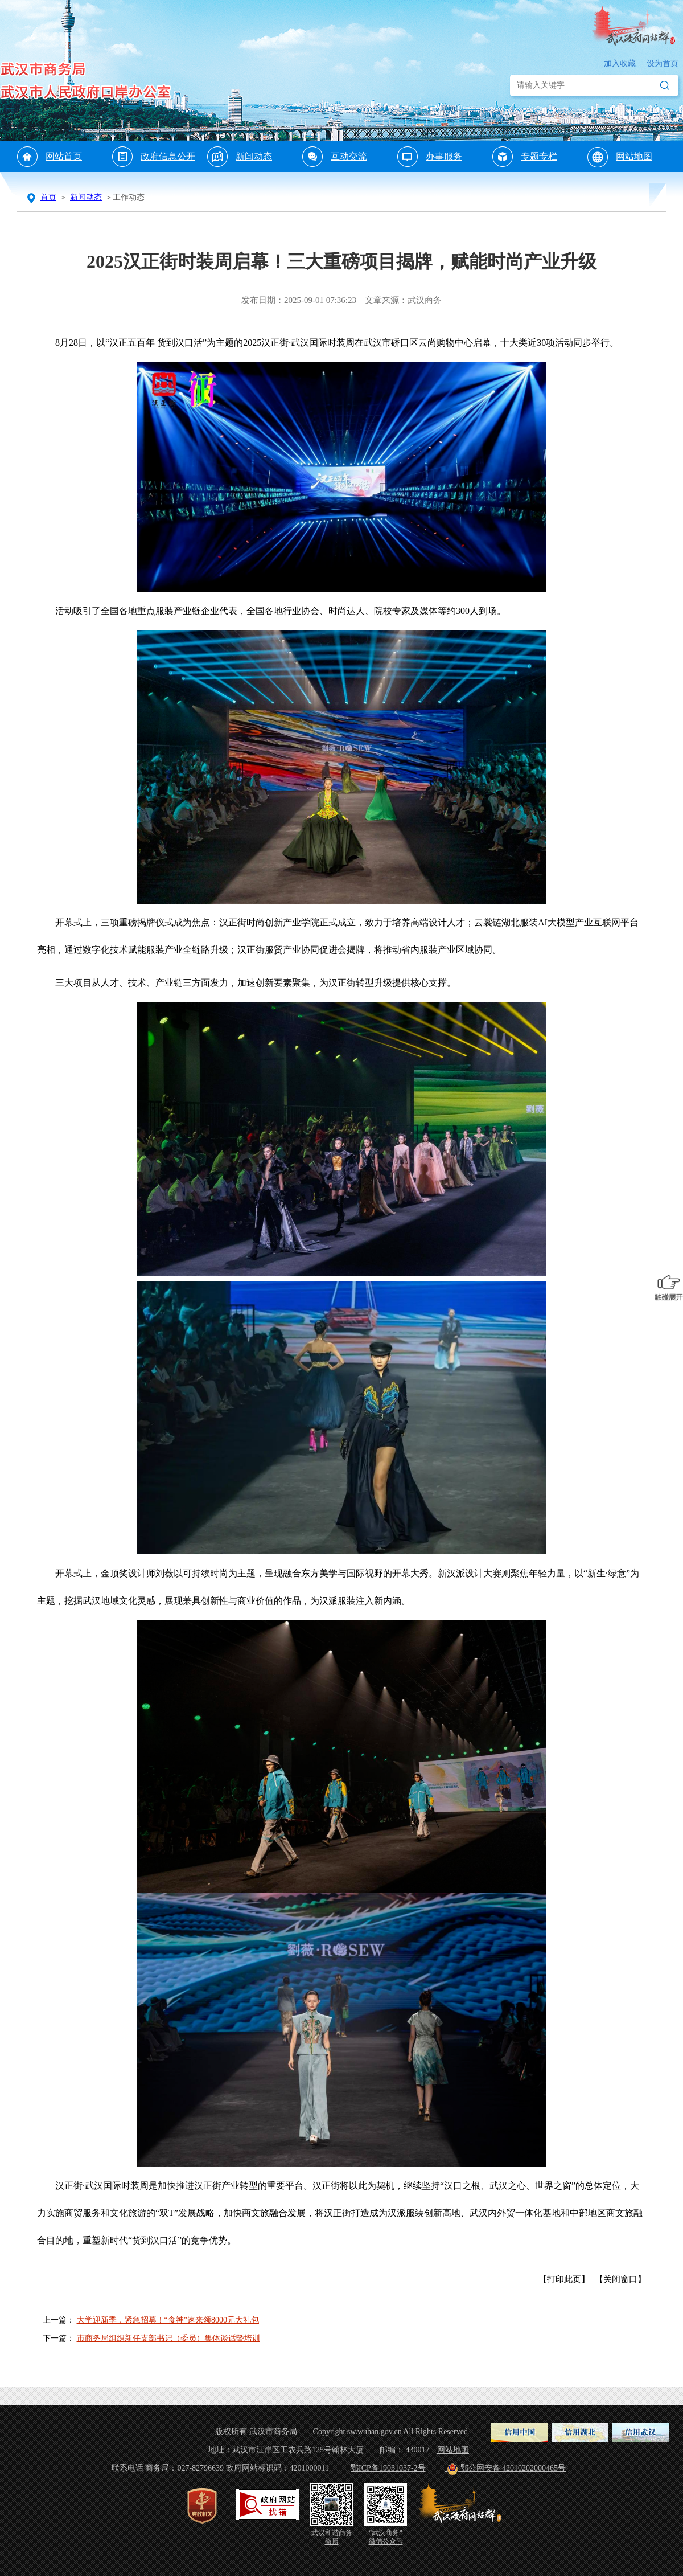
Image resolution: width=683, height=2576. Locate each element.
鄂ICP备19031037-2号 (388, 2468)
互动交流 (349, 156)
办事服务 (444, 156)
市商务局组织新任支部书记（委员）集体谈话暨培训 (168, 2338)
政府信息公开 (168, 156)
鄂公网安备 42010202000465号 (505, 2468)
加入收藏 (620, 63)
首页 (48, 197)
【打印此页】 (564, 2279)
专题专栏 (539, 156)
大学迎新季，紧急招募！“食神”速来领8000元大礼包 (168, 2320)
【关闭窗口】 (620, 2279)
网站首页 (64, 156)
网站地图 (634, 156)
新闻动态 (254, 156)
